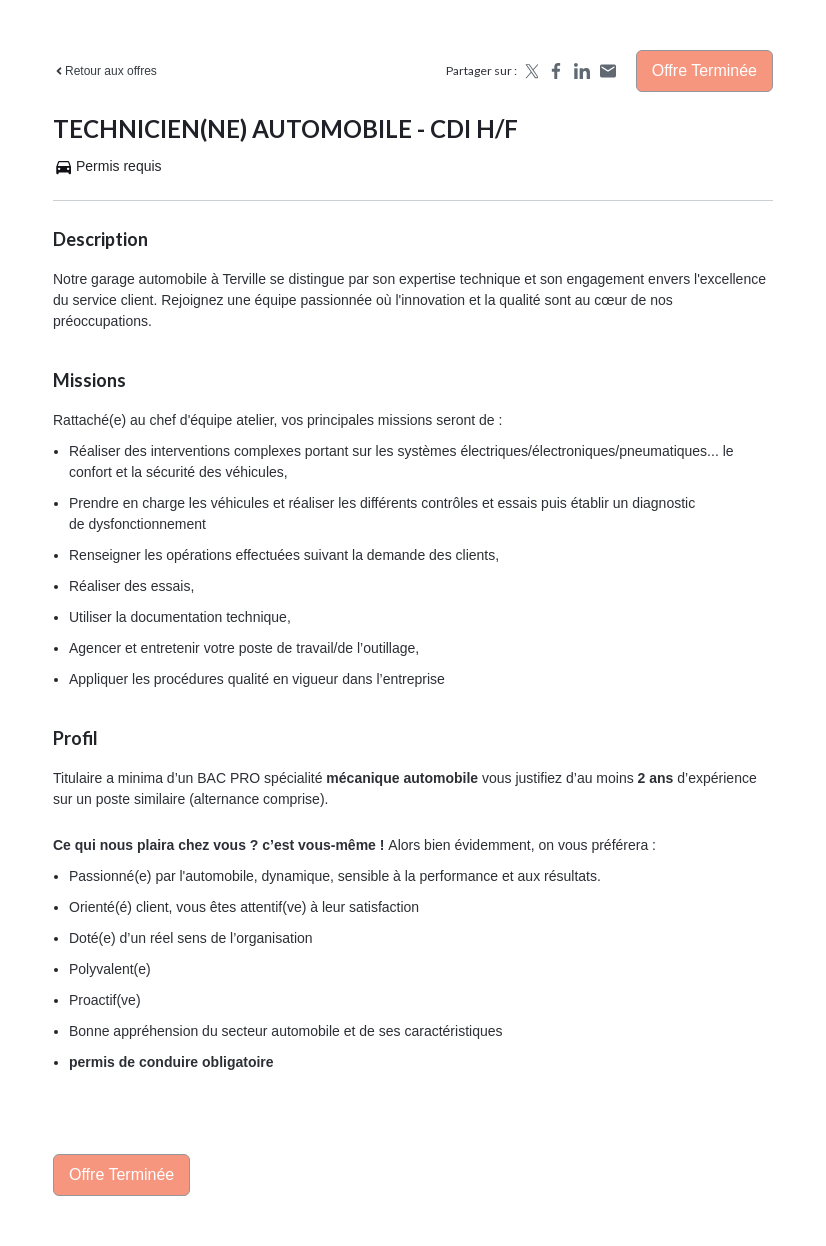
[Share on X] (530, 71)
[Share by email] (608, 71)
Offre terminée (704, 70)
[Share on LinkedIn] (582, 71)
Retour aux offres (105, 71)
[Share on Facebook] (556, 71)
